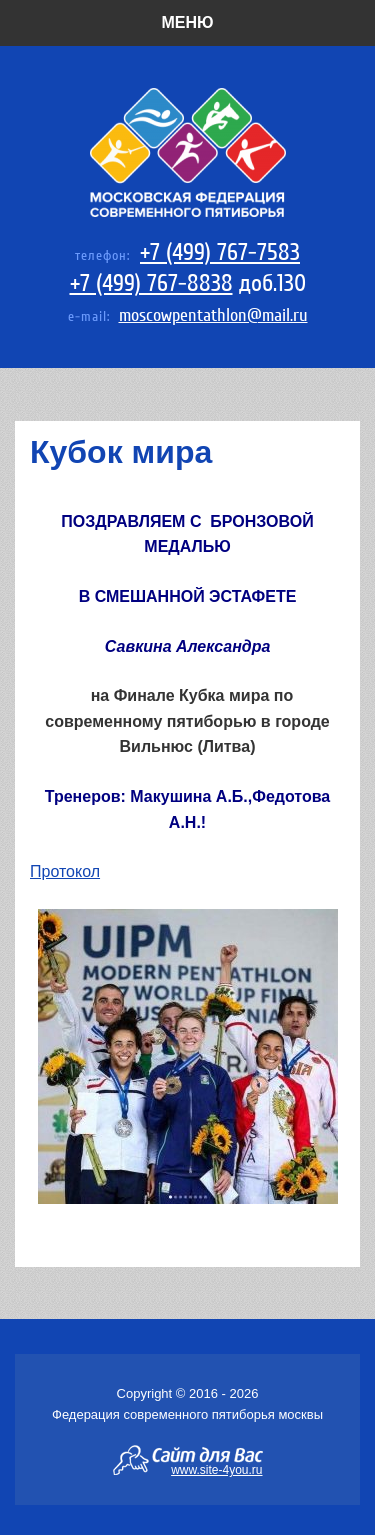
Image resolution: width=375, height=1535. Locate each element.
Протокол (65, 871)
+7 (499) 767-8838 (151, 283)
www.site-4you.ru (216, 1469)
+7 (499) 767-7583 (220, 252)
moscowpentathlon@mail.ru (213, 315)
